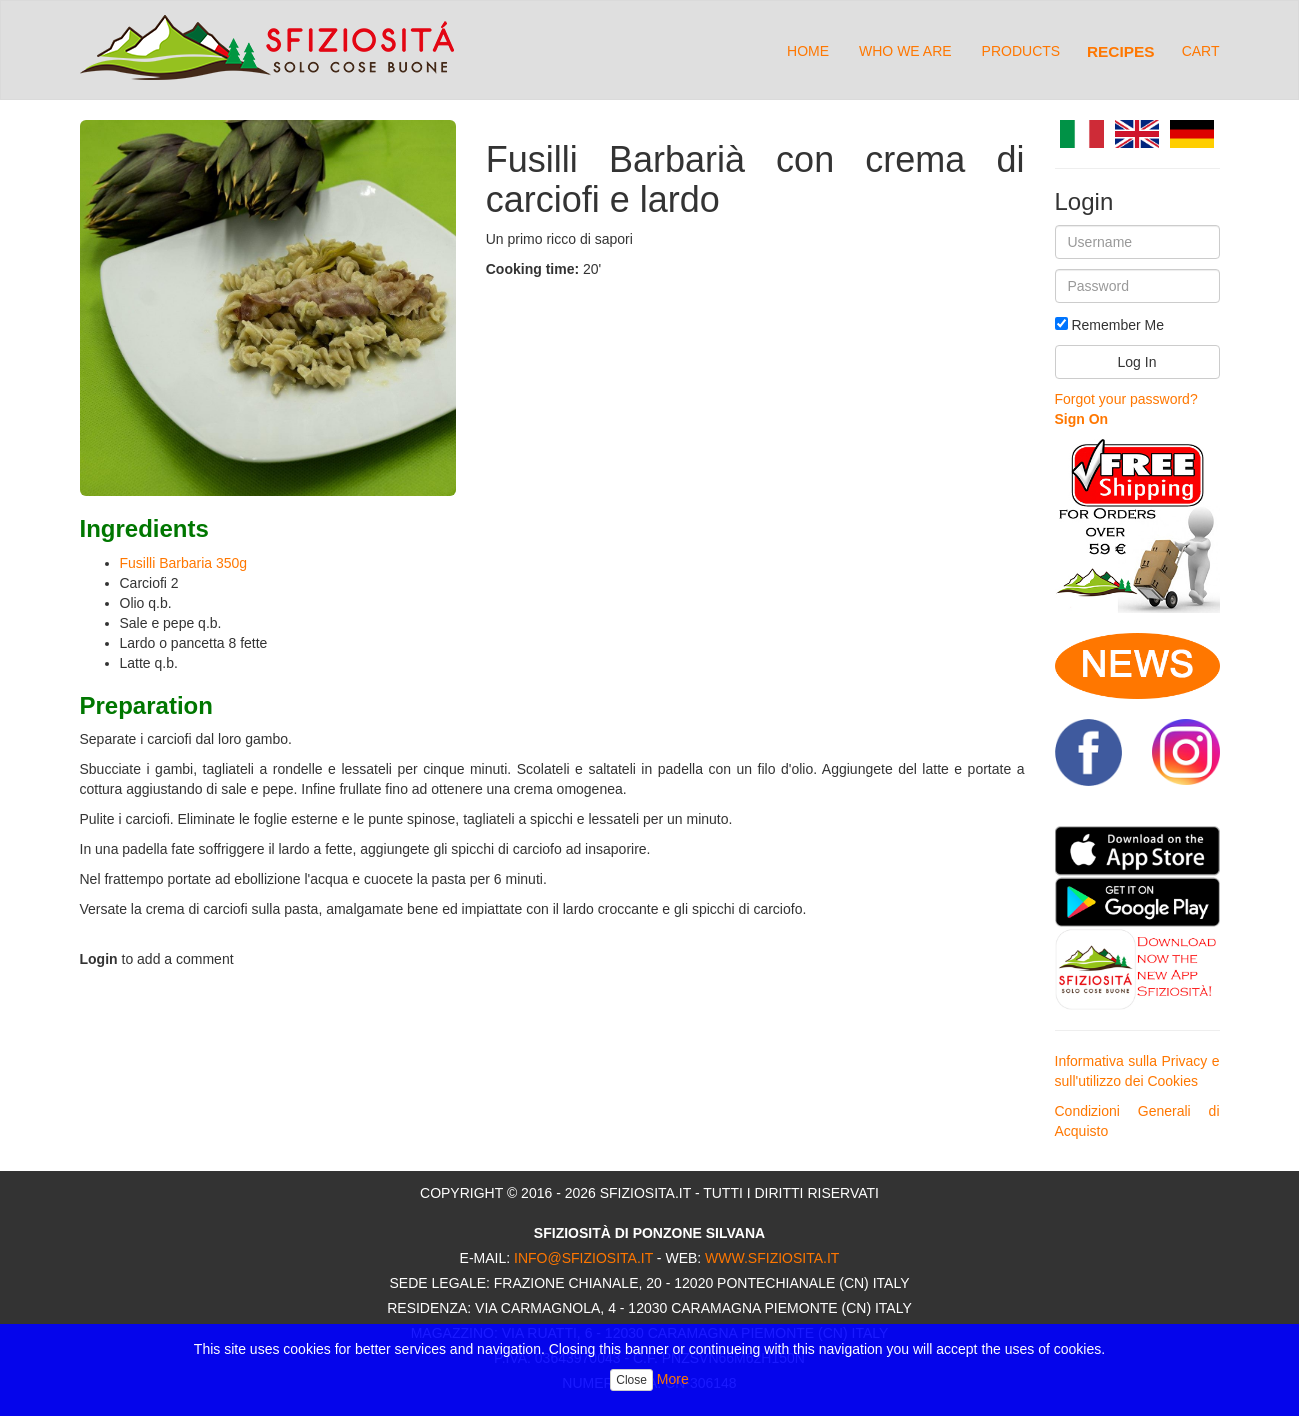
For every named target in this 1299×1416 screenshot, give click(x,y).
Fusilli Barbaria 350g (184, 563)
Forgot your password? (1126, 399)
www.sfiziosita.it (772, 1258)
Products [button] (1021, 51)
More (673, 1379)
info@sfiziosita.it (583, 1258)
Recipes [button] (1121, 51)
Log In (1137, 362)
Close (631, 1380)
